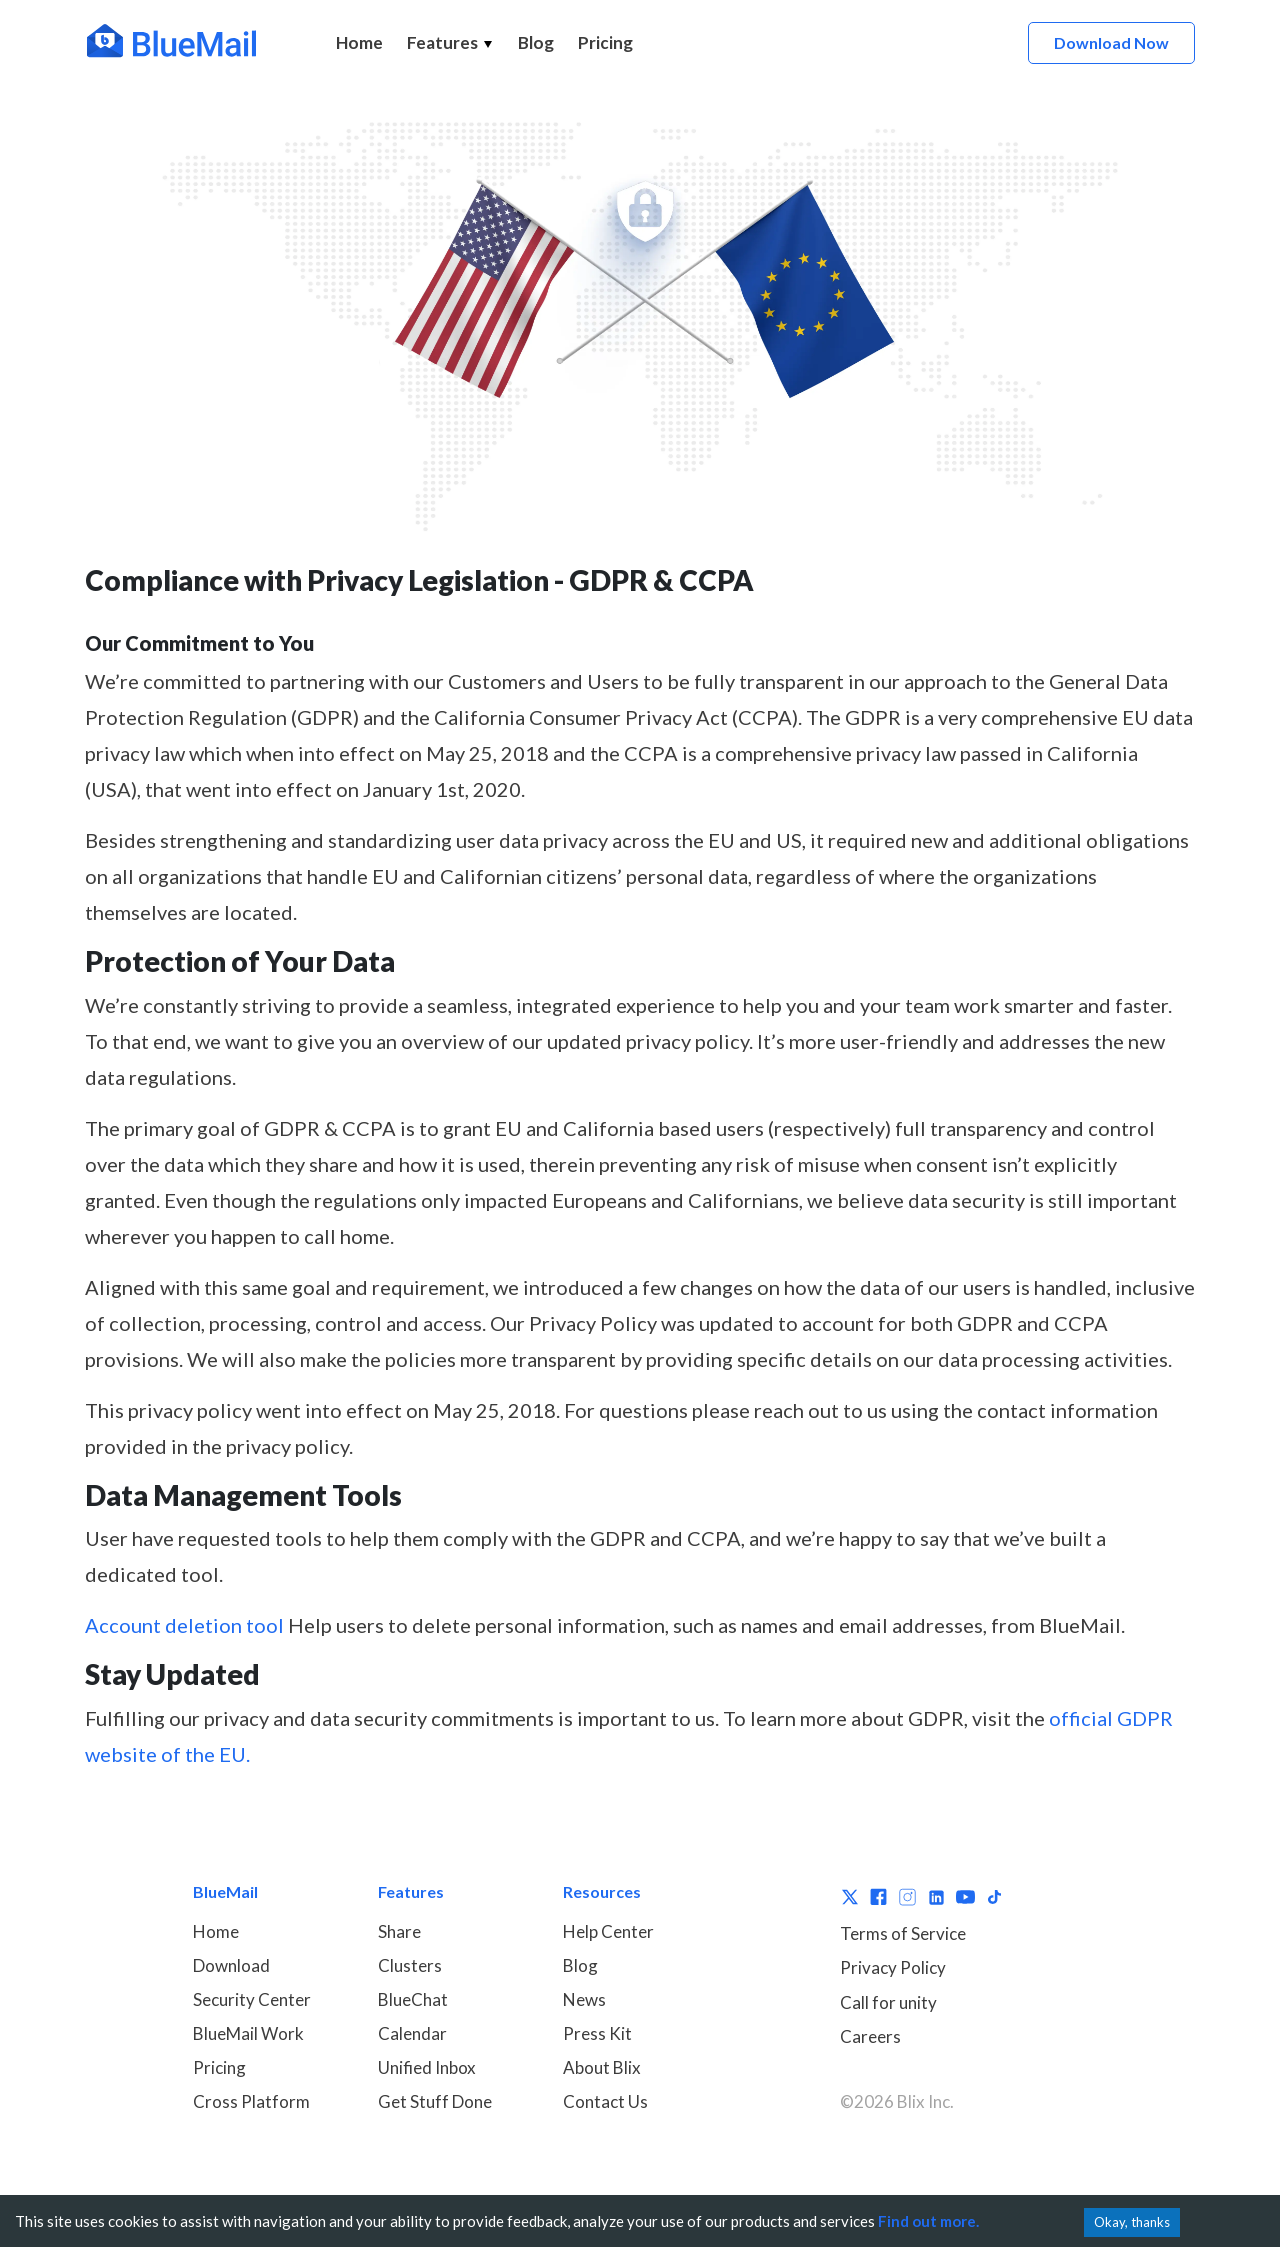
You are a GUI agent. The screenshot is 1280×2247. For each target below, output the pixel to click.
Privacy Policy (893, 1967)
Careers (870, 2036)
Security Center (252, 1999)
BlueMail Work (248, 2033)
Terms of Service (903, 1933)
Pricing (605, 42)
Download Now (1111, 42)
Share (399, 1931)
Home (359, 42)
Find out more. (928, 2221)
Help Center (608, 1931)
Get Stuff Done (435, 2101)
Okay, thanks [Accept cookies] (1132, 2222)
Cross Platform (251, 2101)
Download (231, 1965)
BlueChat (413, 1999)
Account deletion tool (184, 1625)
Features (450, 42)
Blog (536, 42)
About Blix (602, 2067)
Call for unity (888, 2002)
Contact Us (605, 2101)
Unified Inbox (427, 2067)
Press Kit (597, 2033)
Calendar (412, 2033)
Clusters (410, 1965)
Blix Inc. (925, 2101)
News (584, 1999)
